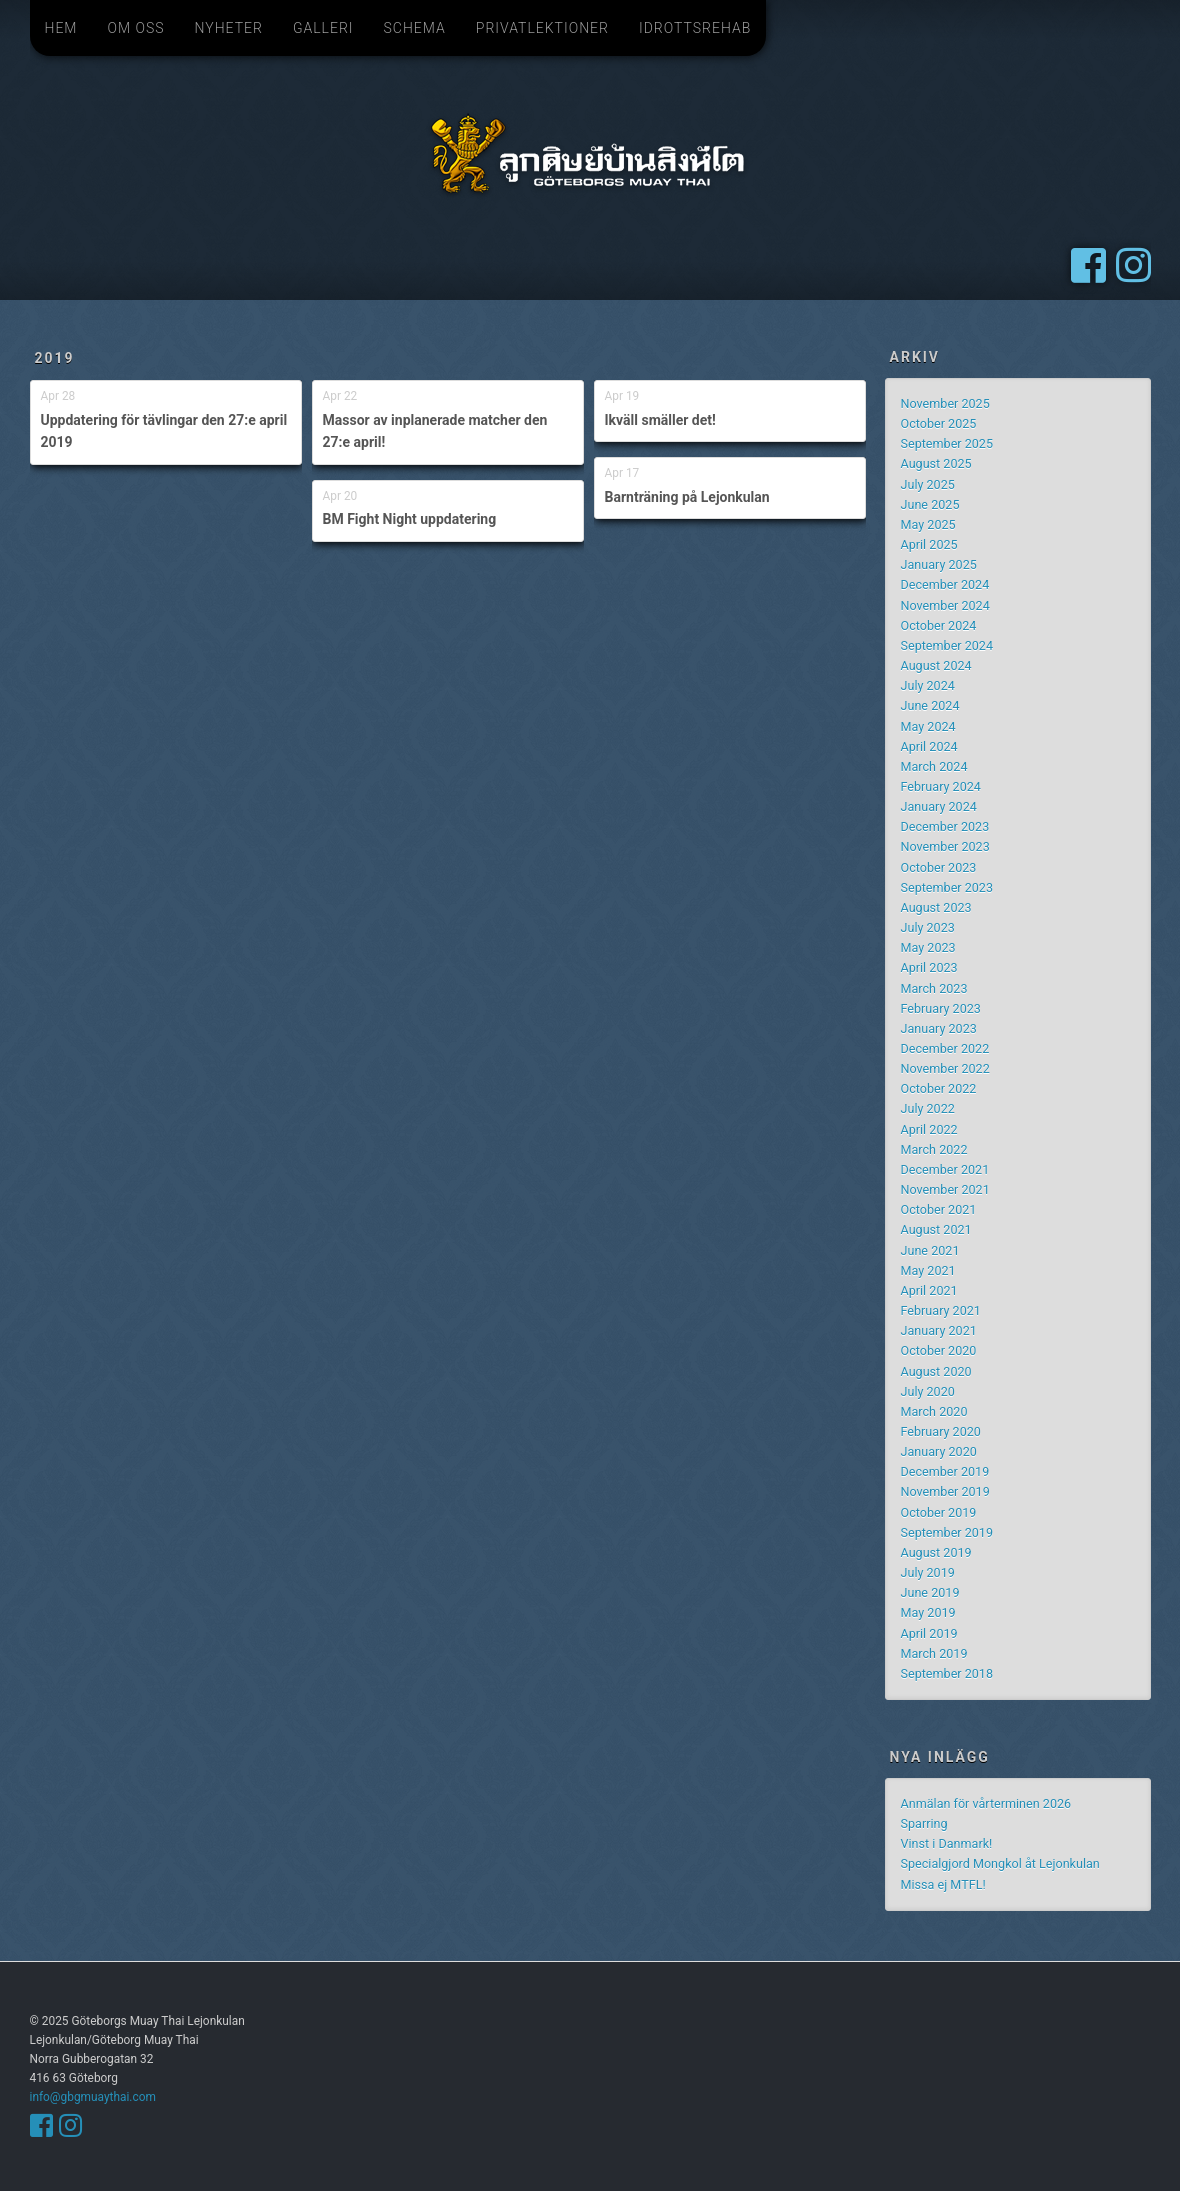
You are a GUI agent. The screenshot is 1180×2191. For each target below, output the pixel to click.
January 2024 (939, 806)
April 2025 (929, 544)
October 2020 (939, 1350)
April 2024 (929, 746)
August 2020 (936, 1371)
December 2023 (945, 826)
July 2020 (928, 1391)
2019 (55, 358)
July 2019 (928, 1572)
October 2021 (939, 1209)
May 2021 (928, 1270)
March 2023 (934, 988)
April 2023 (929, 967)
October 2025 (939, 423)
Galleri (323, 28)
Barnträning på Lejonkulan (687, 497)
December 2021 (945, 1169)
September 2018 (947, 1673)
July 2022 (928, 1108)
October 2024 (939, 625)
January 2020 (939, 1451)
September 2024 (947, 645)
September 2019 (947, 1532)
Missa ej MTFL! (943, 1884)
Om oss (135, 28)
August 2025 (936, 463)
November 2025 (945, 403)
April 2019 (929, 1633)
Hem (61, 28)
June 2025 (930, 504)
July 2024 (928, 685)
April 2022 (929, 1129)
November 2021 (945, 1189)
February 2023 (941, 1008)
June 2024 (930, 705)
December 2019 (945, 1471)
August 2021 (936, 1229)
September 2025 (947, 443)
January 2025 (939, 564)
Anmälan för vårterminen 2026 (986, 1803)
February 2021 (941, 1310)
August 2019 (936, 1552)
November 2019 (945, 1491)
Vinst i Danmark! (947, 1843)
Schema (415, 28)
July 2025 (928, 484)
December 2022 (945, 1048)
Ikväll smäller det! (660, 420)
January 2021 (939, 1330)
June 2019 (930, 1592)
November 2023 (945, 846)
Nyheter (229, 28)
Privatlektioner (542, 28)
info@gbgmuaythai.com (93, 2097)
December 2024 (945, 584)
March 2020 (934, 1411)
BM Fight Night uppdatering (410, 519)
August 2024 (936, 665)
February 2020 (941, 1431)
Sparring (924, 1823)
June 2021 (930, 1250)
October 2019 (939, 1512)
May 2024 (928, 726)
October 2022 (939, 1088)
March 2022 (934, 1149)
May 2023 (928, 947)
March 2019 (934, 1653)
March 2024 (934, 766)
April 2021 (929, 1290)
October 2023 (939, 867)
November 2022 (945, 1068)
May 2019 (928, 1612)
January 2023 (939, 1028)
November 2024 (945, 605)
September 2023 (947, 887)
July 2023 (928, 927)
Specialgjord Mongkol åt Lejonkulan (1000, 1863)
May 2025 (928, 524)
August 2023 (936, 907)
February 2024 (941, 786)
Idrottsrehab (695, 28)
